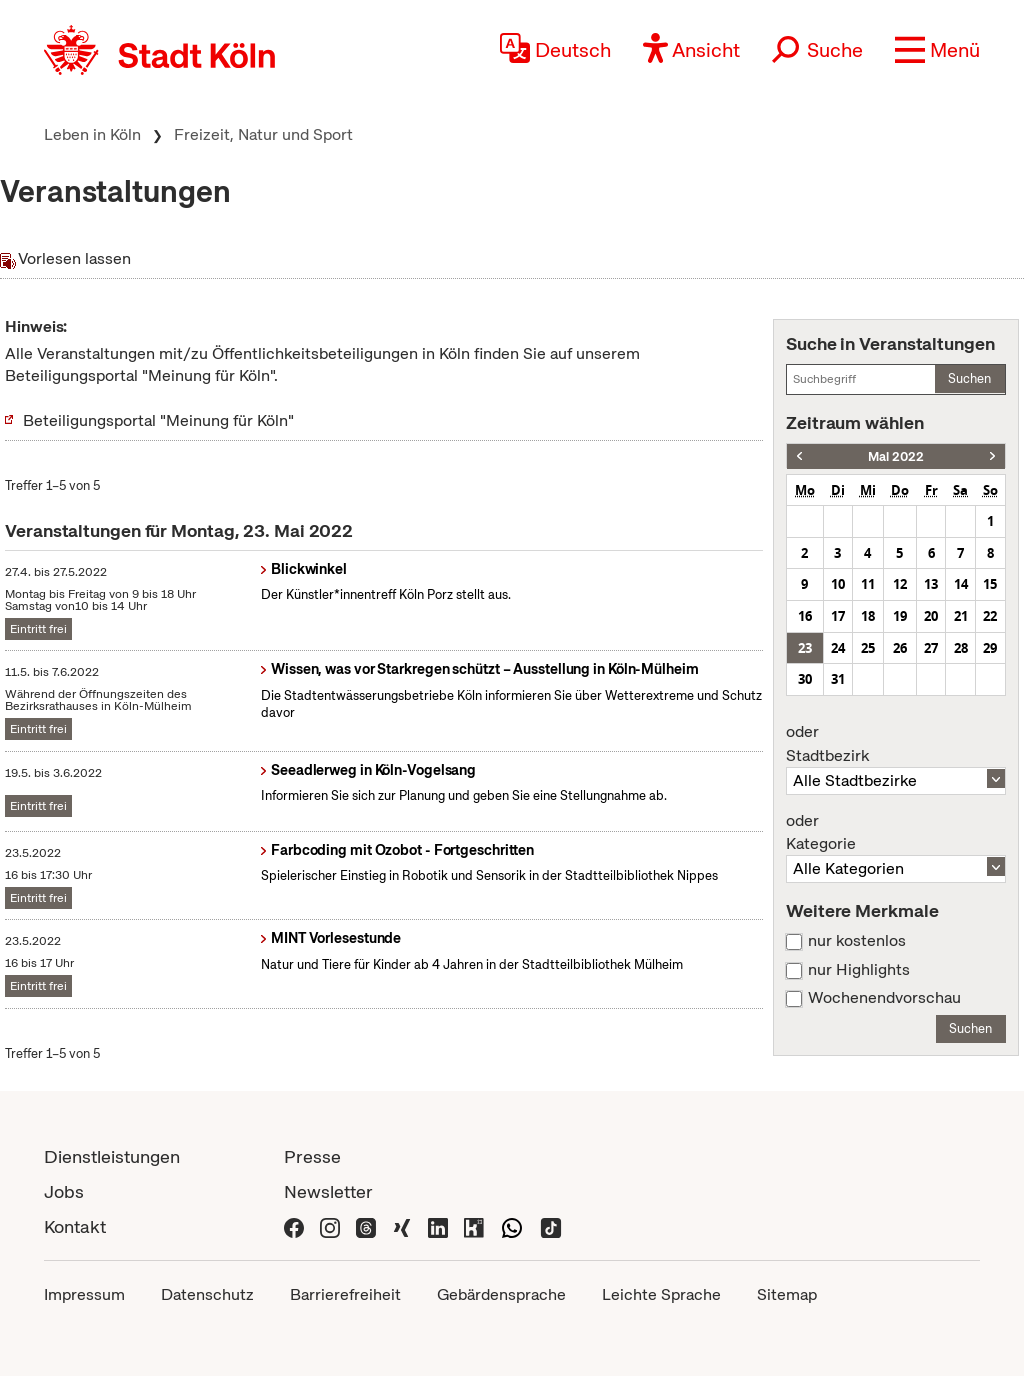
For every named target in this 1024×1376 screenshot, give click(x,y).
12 (900, 584)
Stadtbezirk (896, 744)
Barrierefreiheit (345, 1294)
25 (868, 648)
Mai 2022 (896, 456)
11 (868, 584)
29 (990, 648)
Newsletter (328, 1191)
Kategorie (896, 833)
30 (805, 679)
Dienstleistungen (112, 1156)
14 (961, 584)
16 (805, 616)
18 (868, 616)
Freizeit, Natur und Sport (263, 134)
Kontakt (75, 1226)
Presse (312, 1156)
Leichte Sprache (661, 1294)
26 (900, 648)
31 (838, 679)
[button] (937, 50)
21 (961, 616)
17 (838, 616)
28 (961, 648)
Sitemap (787, 1294)
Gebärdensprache (501, 1294)
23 (805, 648)
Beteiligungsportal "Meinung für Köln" (158, 420)
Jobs (64, 1191)
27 (931, 648)
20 (931, 616)
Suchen (969, 378)
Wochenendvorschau (884, 998)
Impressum (84, 1294)
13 (931, 584)
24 (838, 648)
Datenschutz (207, 1294)
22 (990, 616)
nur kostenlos (857, 941)
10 (838, 584)
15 (990, 584)
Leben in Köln (92, 134)
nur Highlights (859, 970)
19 (900, 616)
